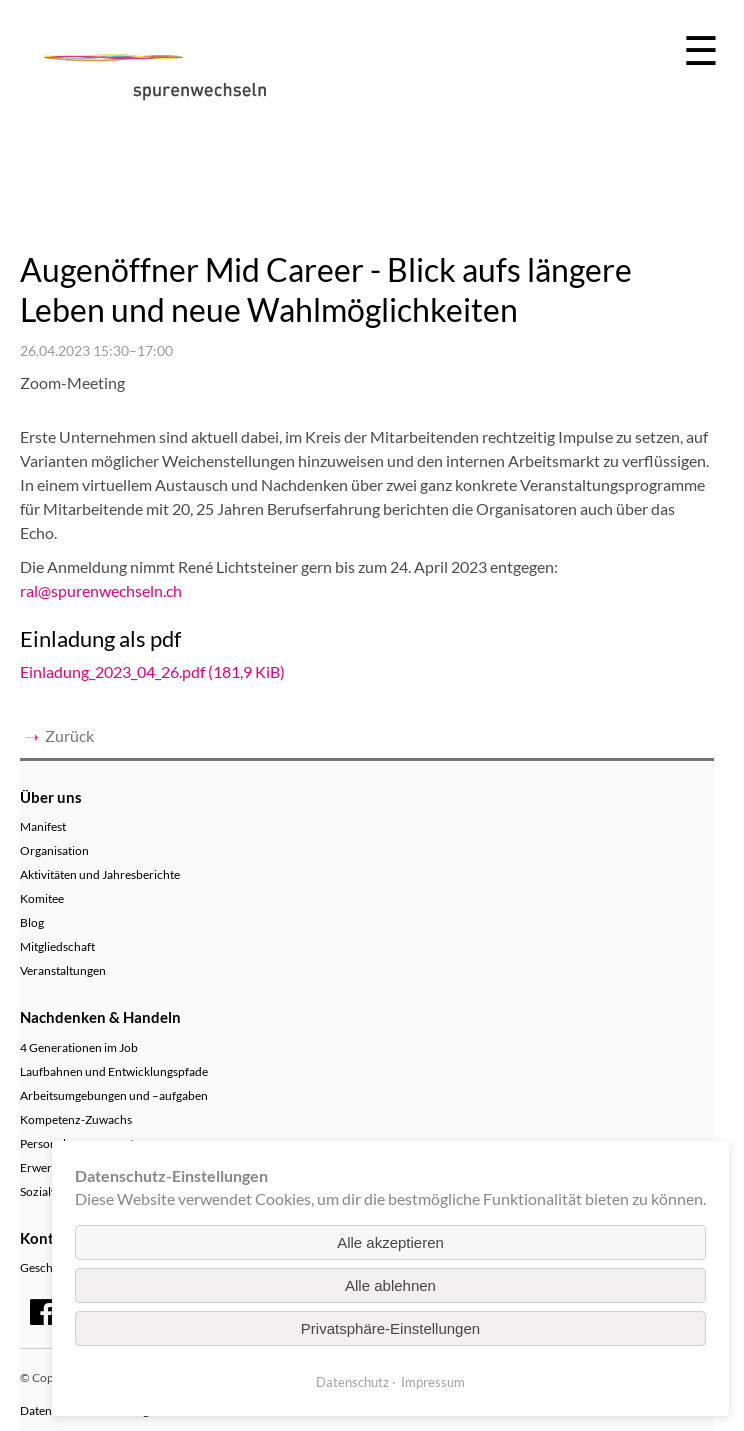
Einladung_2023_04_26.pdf (152, 671)
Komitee (42, 898)
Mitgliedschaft (57, 946)
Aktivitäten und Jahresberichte (100, 874)
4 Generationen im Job (79, 1047)
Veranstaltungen (63, 970)
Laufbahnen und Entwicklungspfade (114, 1071)
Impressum (433, 1382)
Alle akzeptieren (390, 1242)
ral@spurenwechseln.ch (101, 590)
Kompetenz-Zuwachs (76, 1119)
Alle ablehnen (390, 1285)
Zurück (69, 735)
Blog (32, 922)
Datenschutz (352, 1382)
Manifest (43, 826)
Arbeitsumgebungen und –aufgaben (114, 1095)
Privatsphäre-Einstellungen (390, 1328)
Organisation (54, 850)
